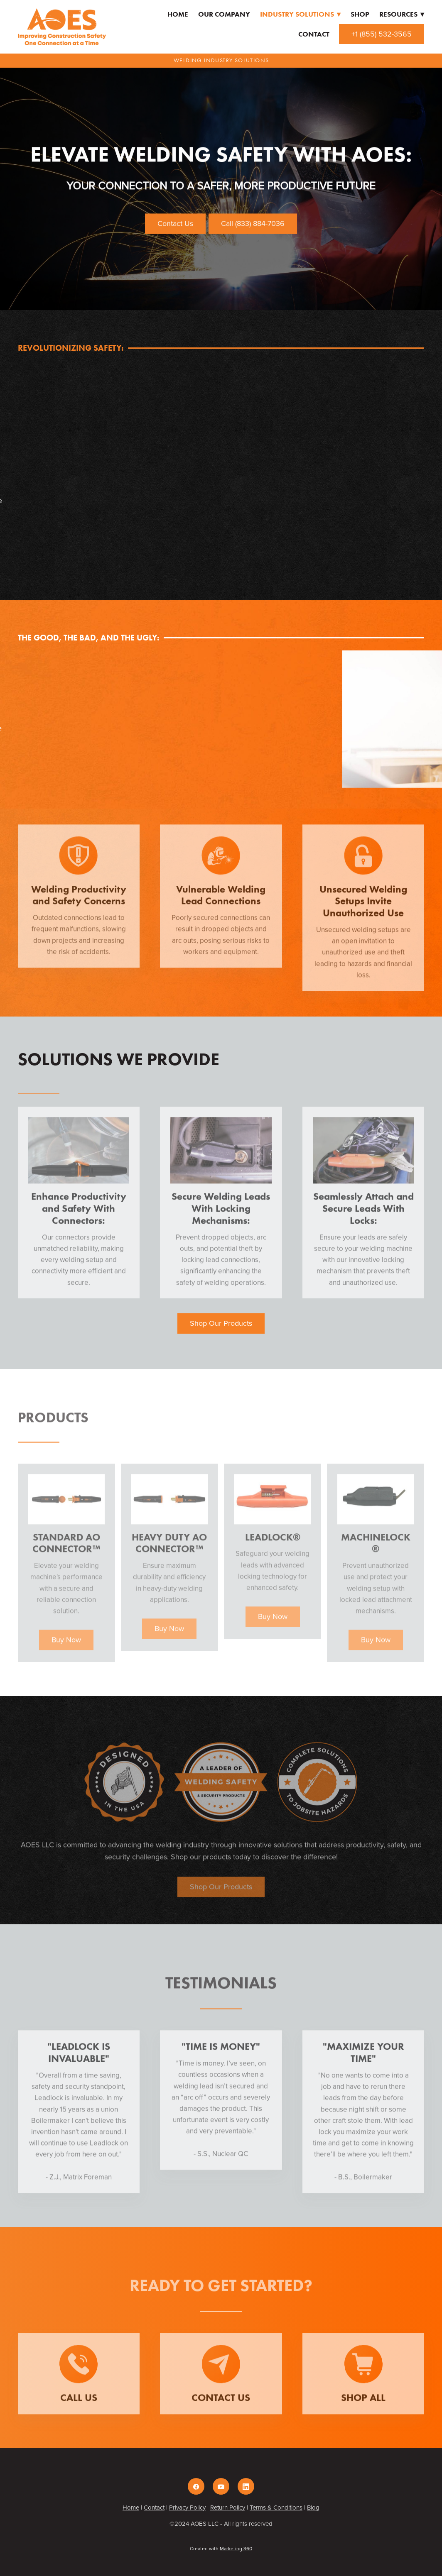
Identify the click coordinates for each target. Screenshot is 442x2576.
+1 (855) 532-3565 (381, 34)
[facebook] (196, 2486)
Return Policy (227, 2507)
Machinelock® (375, 1552)
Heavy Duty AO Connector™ (169, 1552)
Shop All (363, 2406)
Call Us (78, 2406)
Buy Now (66, 1648)
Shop (360, 14)
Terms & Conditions (276, 2507)
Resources (401, 14)
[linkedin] (246, 2486)
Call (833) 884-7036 (253, 223)
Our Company (224, 14)
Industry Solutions (300, 14)
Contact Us (175, 223)
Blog (313, 2507)
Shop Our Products (221, 1323)
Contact (313, 34)
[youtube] (221, 2486)
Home (177, 14)
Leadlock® (272, 1546)
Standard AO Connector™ (66, 1552)
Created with (221, 2548)
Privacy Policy (187, 2507)
